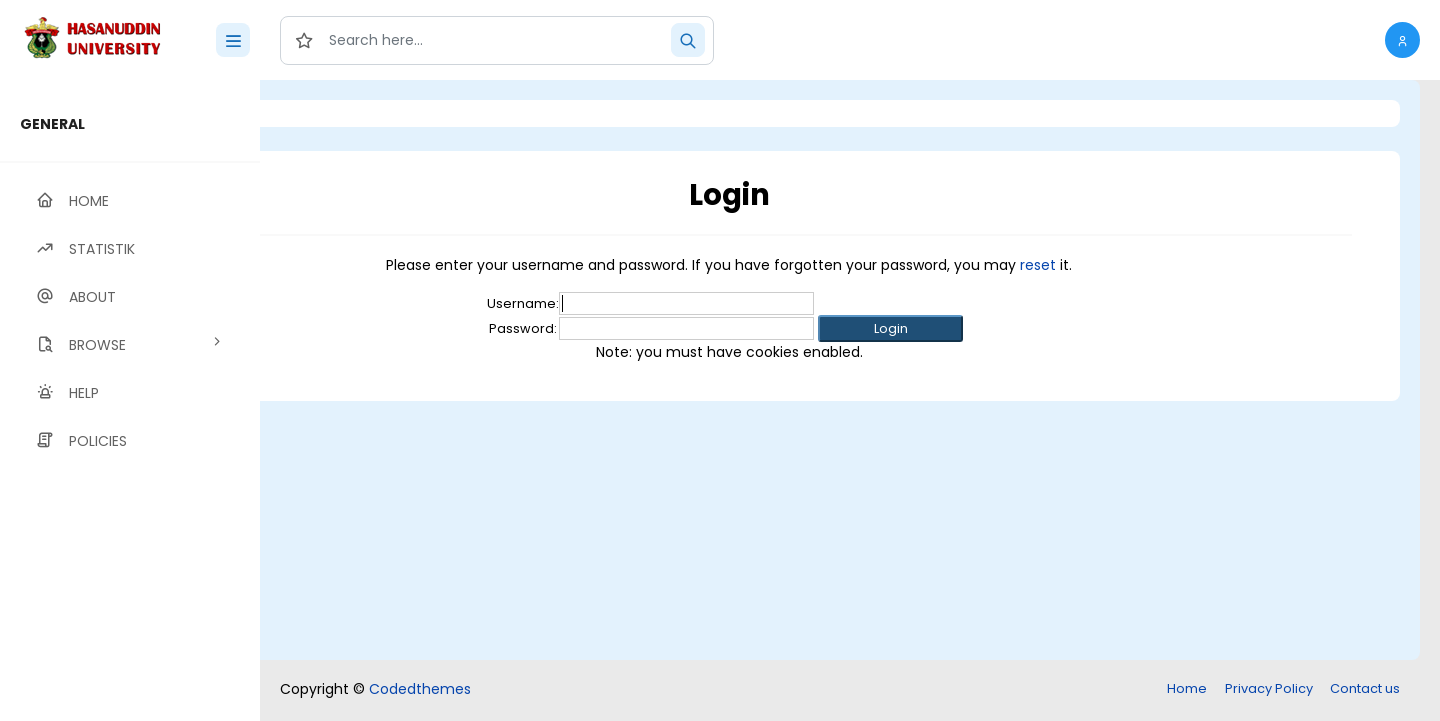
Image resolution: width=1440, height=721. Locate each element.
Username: (634, 303)
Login (345, 113)
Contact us (1365, 688)
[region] (130, 400)
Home (1187, 688)
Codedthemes (420, 689)
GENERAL (52, 124)
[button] (1402, 40)
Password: (634, 328)
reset (1149, 265)
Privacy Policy (1269, 688)
